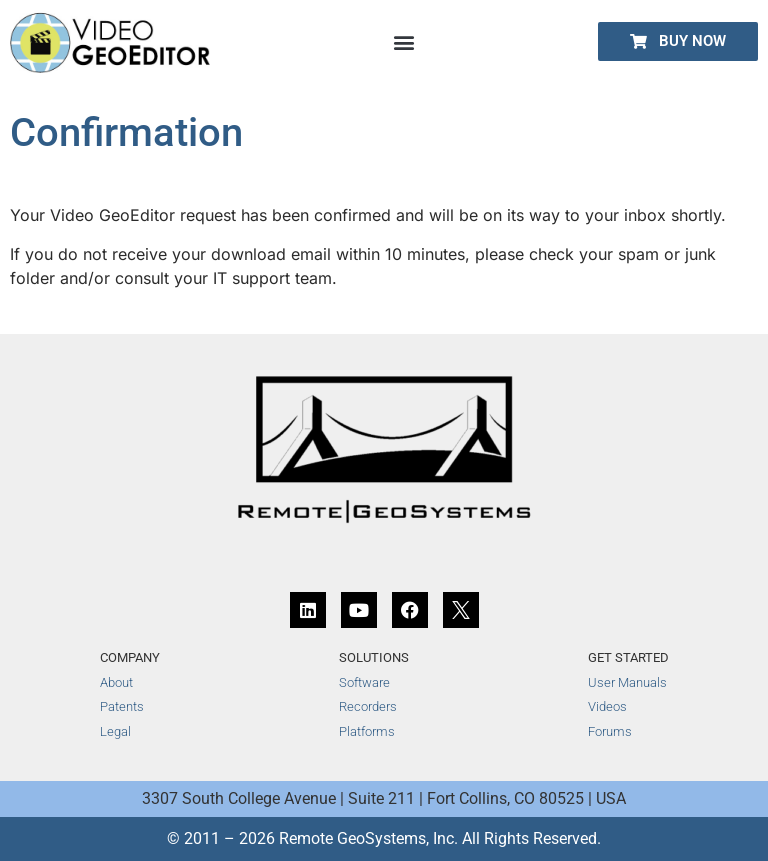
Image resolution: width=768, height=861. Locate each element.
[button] (404, 41)
